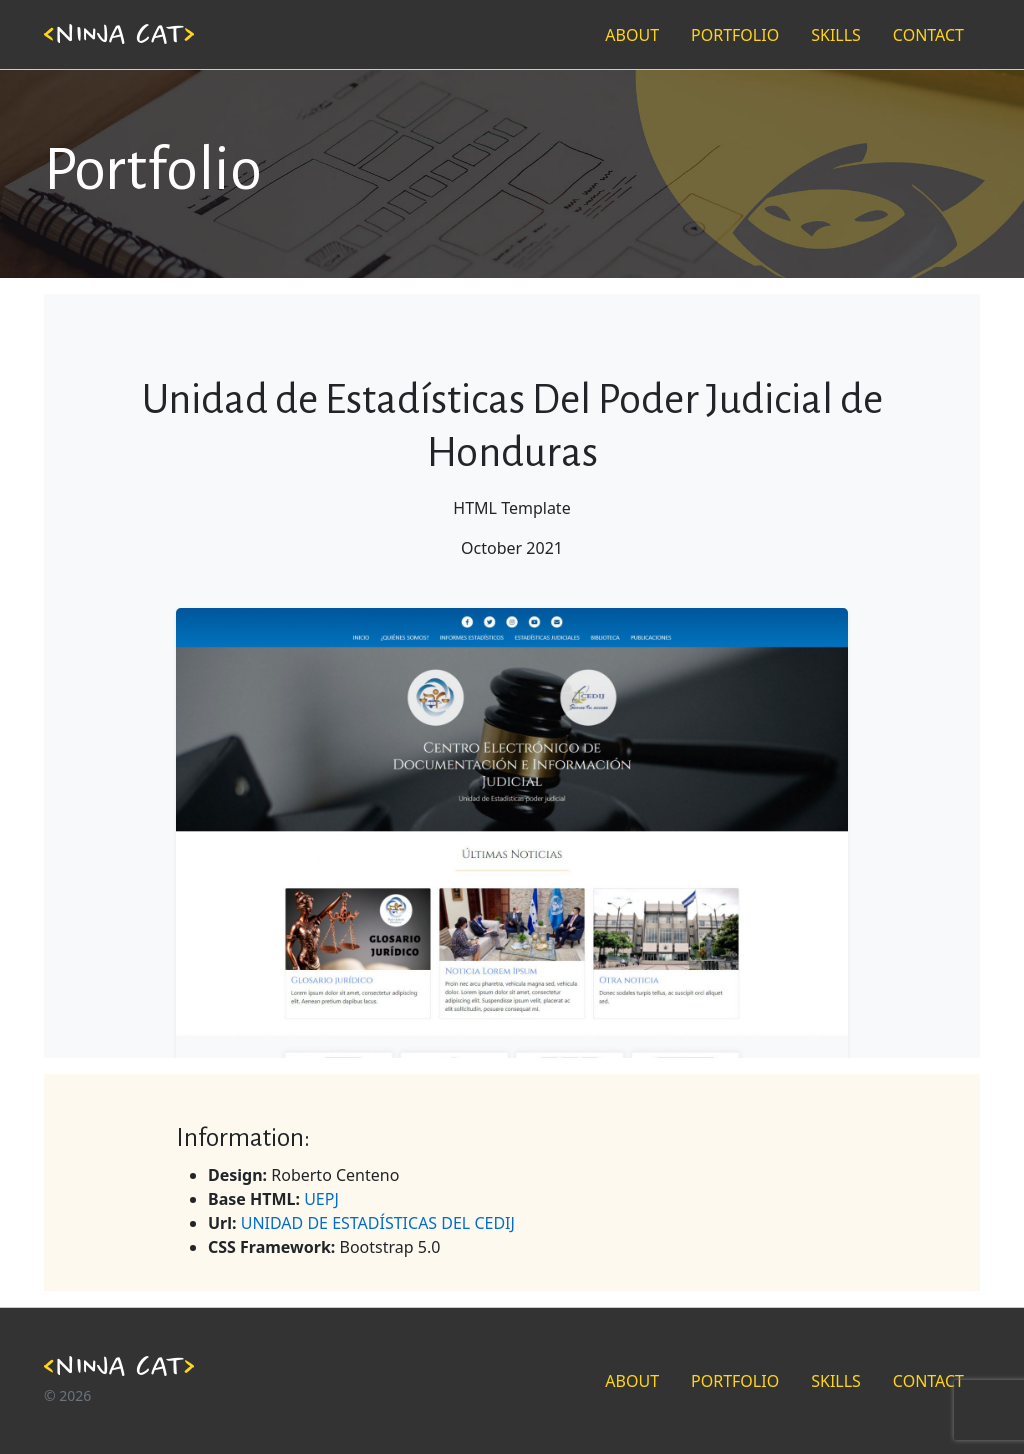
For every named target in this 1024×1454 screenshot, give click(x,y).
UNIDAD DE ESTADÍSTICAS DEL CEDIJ (378, 1223)
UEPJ (321, 1199)
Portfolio (153, 169)
